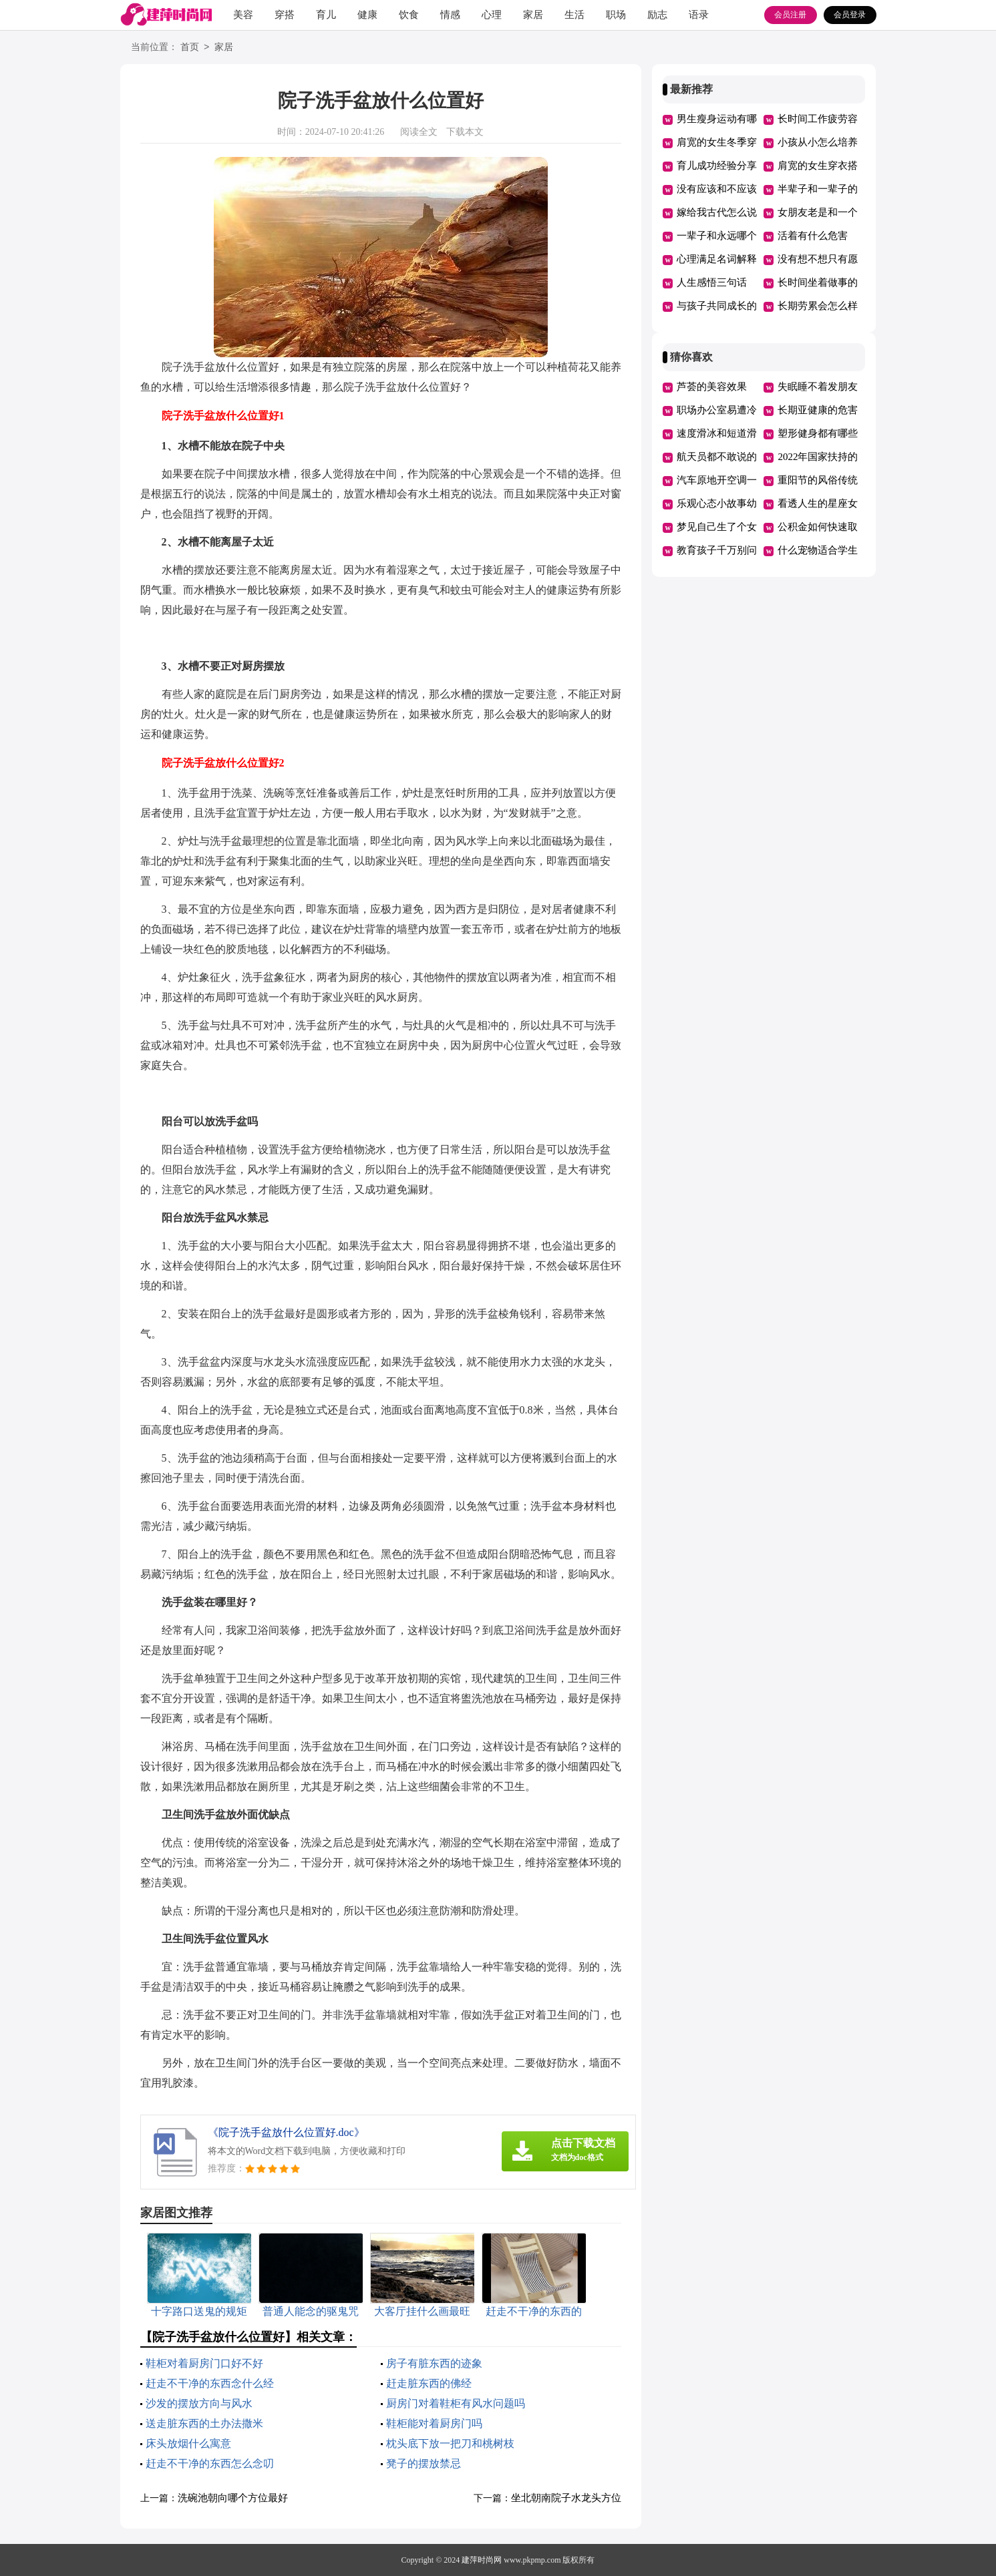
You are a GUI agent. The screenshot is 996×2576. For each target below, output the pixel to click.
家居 (533, 14)
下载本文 (465, 132)
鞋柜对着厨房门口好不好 (204, 2363)
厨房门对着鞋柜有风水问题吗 (455, 2403)
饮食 (409, 14)
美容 (243, 14)
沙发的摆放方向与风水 (199, 2403)
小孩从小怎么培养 (818, 142)
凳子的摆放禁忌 (423, 2463)
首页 (189, 48)
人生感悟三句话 (712, 282)
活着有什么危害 (813, 235)
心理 (492, 14)
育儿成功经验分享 (717, 165)
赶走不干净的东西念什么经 (210, 2383)
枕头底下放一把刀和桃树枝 (450, 2443)
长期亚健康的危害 (818, 410)
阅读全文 (419, 132)
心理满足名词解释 (717, 259)
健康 (367, 14)
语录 (699, 14)
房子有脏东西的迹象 (434, 2363)
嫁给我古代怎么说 (717, 212)
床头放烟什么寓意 (188, 2443)
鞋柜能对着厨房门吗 (434, 2423)
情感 (450, 14)
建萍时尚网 (482, 2560)
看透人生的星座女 (818, 503)
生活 (574, 14)
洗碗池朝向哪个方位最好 (233, 2498)
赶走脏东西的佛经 (429, 2383)
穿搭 (285, 14)
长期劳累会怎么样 (818, 305)
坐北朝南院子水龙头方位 (566, 2498)
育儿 (326, 14)
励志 (657, 14)
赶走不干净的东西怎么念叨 (210, 2463)
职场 (616, 14)
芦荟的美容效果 (712, 386)
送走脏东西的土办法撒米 (204, 2423)
